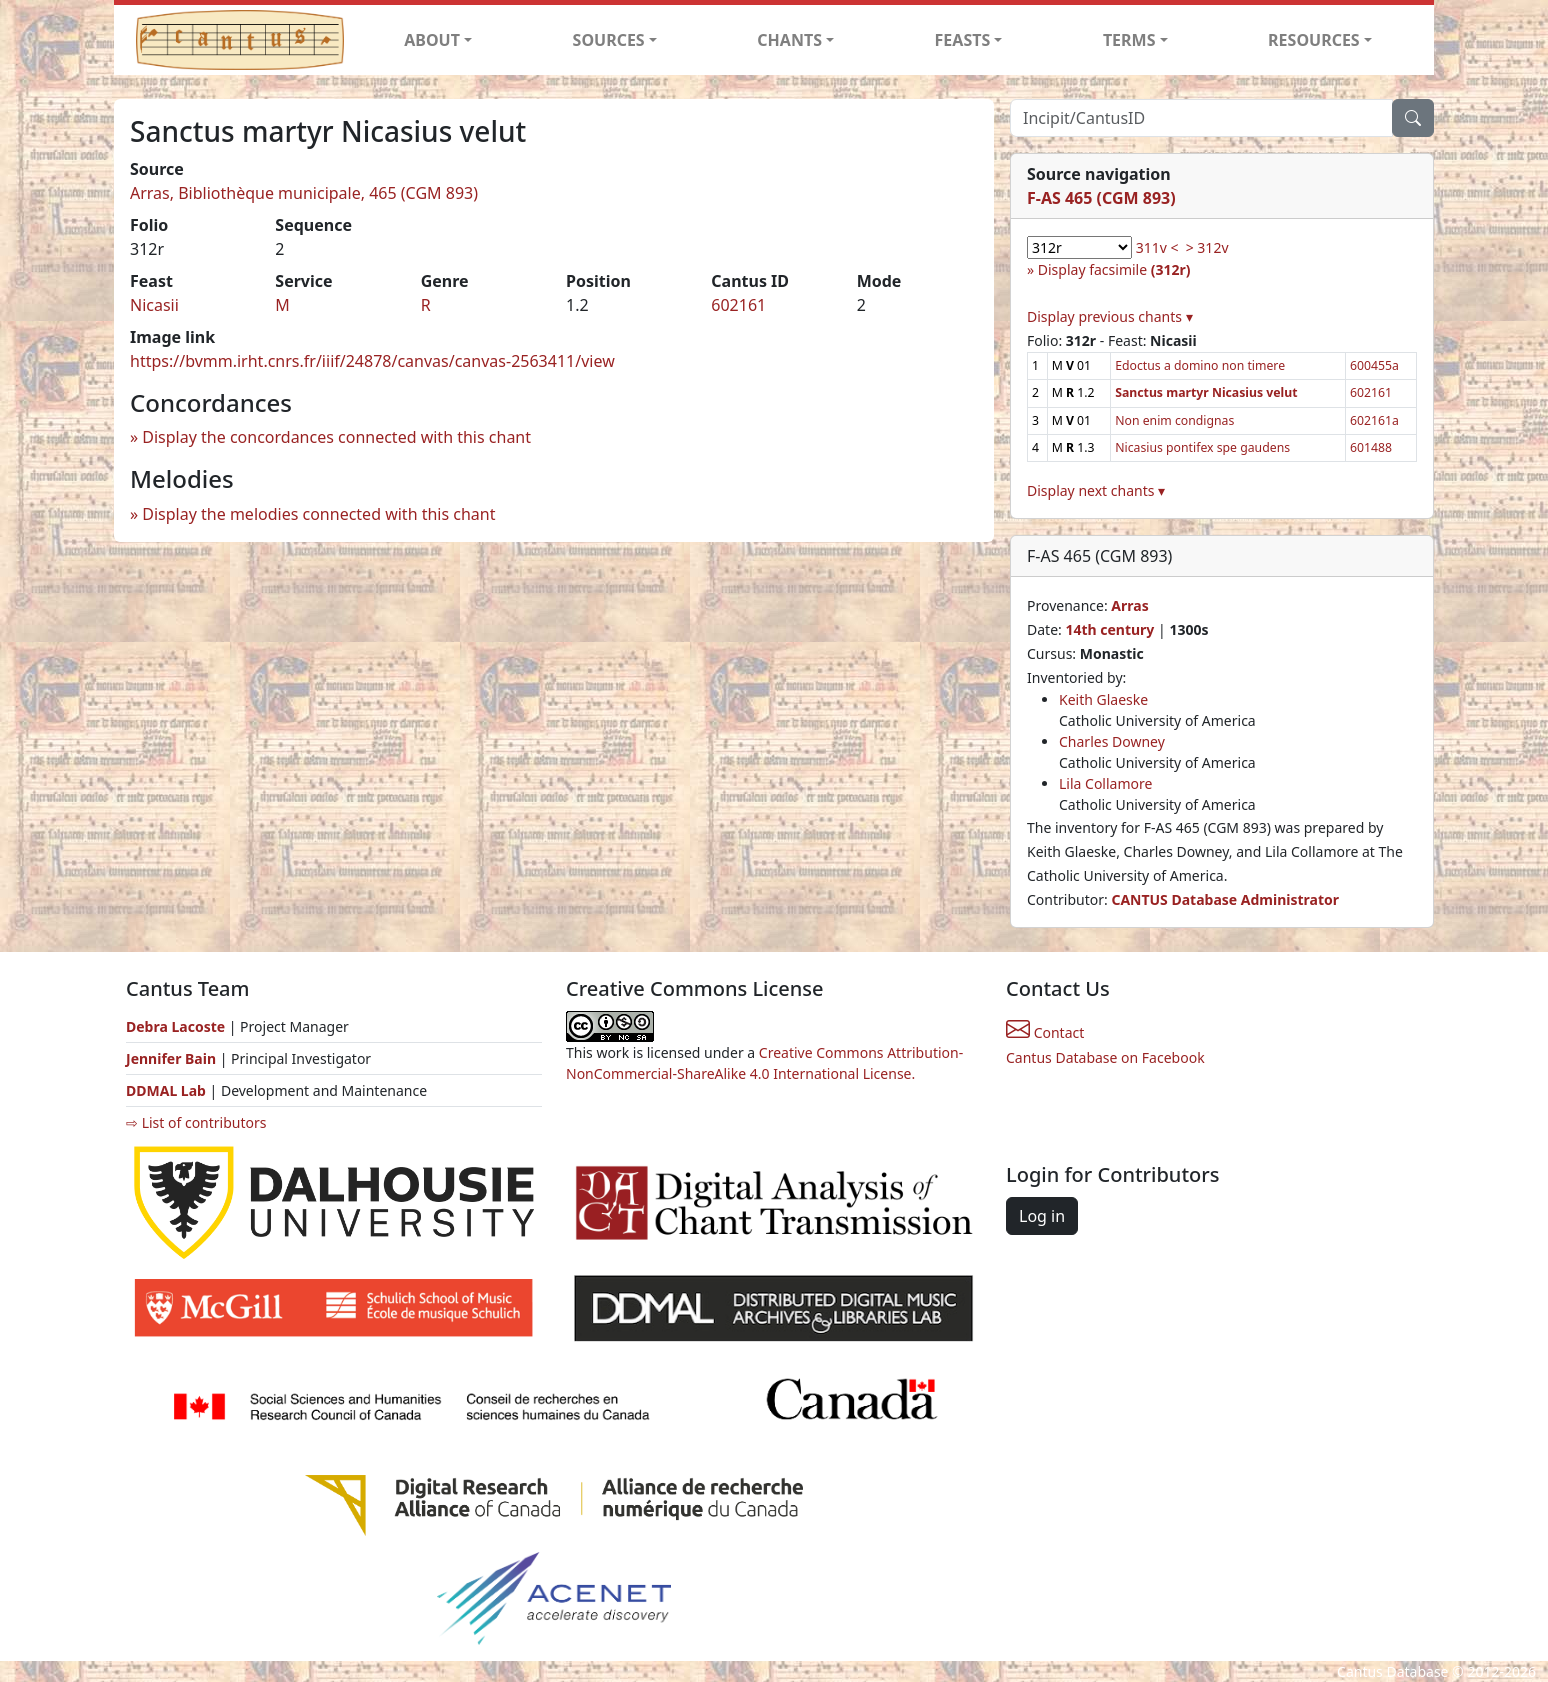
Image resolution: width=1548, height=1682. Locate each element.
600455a (1374, 365)
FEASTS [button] (963, 40)
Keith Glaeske (1103, 699)
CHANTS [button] (789, 40)
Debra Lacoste (175, 1026)
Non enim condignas (1174, 420)
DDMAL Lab (166, 1090)
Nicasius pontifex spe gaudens (1202, 447)
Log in (1042, 1216)
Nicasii (154, 305)
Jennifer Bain (173, 1058)
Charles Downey (1112, 741)
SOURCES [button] (609, 40)
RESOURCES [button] (1314, 40)
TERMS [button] (1129, 40)
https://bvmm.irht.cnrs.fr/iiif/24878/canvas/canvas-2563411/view (372, 361)
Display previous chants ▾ (1110, 316)
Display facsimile (1114, 269)
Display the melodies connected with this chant (318, 514)
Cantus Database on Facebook (1105, 1057)
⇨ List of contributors (196, 1122)
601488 (1371, 447)
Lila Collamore (1105, 783)
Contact (1045, 1032)
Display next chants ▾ (1096, 490)
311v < (1157, 247)
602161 (738, 305)
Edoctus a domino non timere (1200, 365)
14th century (1109, 629)
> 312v (1207, 247)
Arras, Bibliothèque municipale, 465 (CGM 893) (304, 193)
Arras (1129, 605)
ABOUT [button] (432, 40)
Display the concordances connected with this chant (336, 437)
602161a (1374, 420)
